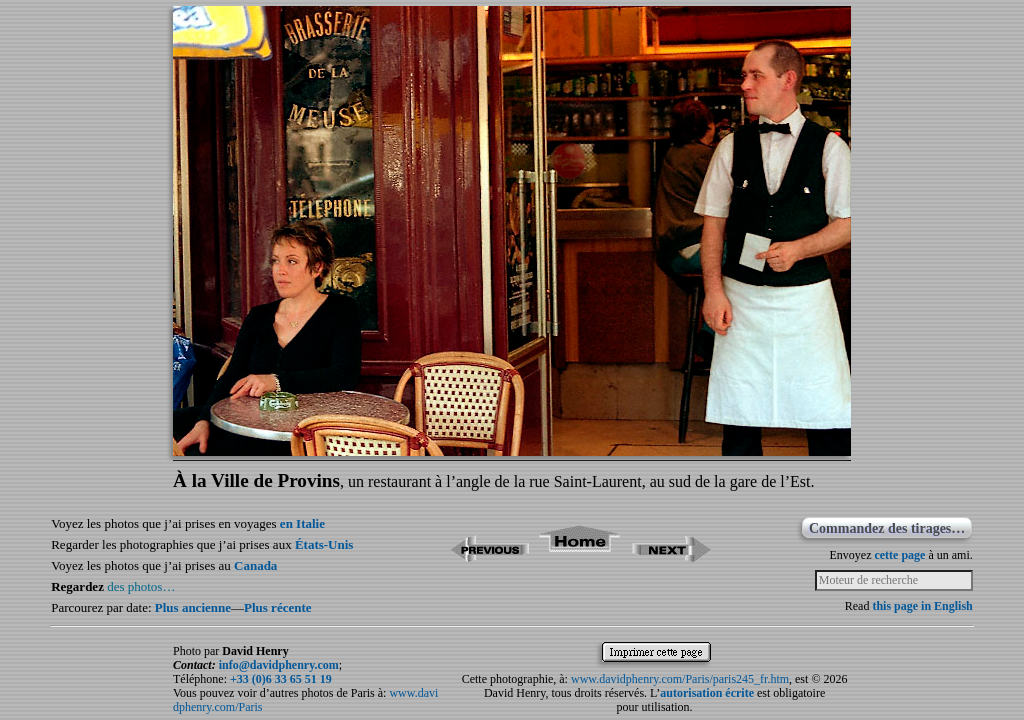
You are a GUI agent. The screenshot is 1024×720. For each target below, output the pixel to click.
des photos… (141, 586)
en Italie (302, 523)
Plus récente (278, 607)
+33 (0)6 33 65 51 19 (281, 679)
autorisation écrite (707, 693)
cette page (899, 555)
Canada (255, 565)
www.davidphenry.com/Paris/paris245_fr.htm (680, 679)
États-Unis (324, 544)
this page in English (922, 606)
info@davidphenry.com (279, 665)
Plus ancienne (193, 607)
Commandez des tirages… (887, 528)
